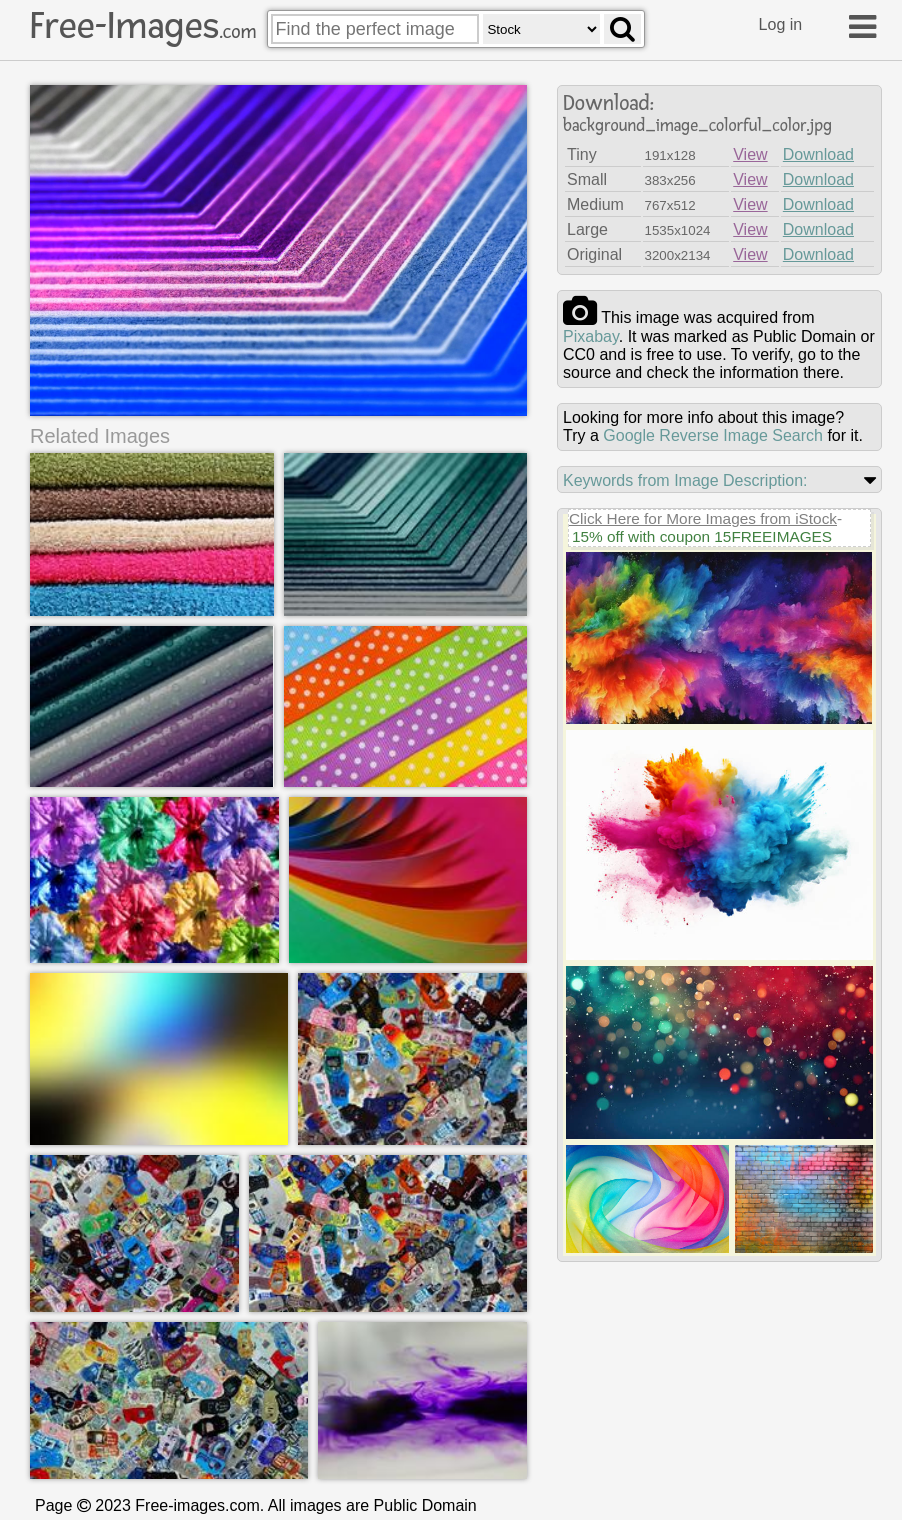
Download (818, 154)
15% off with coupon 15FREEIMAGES (702, 536)
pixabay (591, 336)
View (750, 154)
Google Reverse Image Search (713, 435)
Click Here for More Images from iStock (703, 518)
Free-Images (143, 26)
